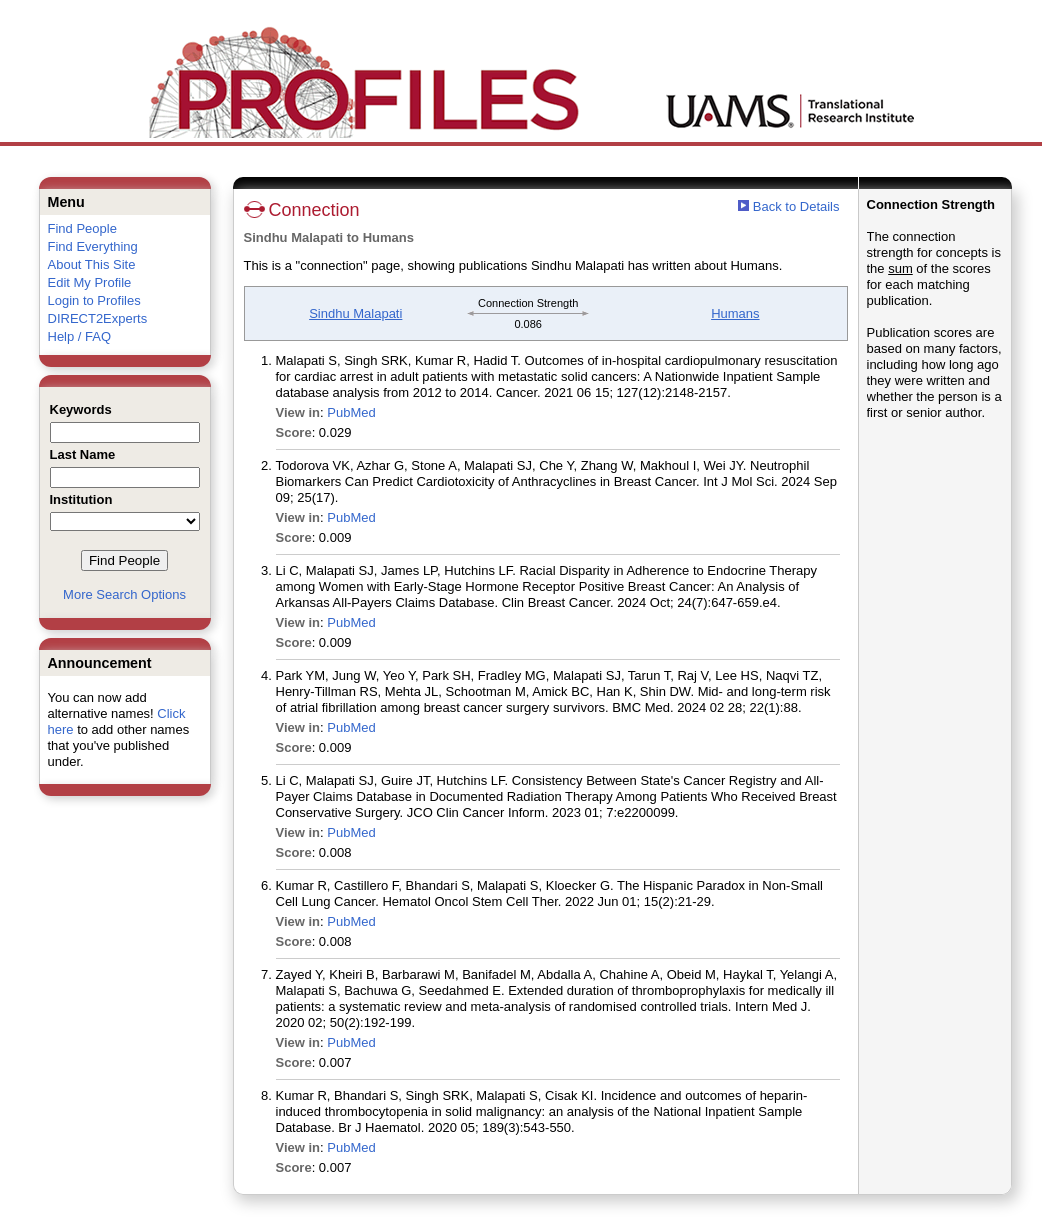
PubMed (351, 412)
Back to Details (796, 206)
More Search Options (124, 594)
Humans (735, 313)
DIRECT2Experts (98, 318)
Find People (82, 228)
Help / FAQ (80, 336)
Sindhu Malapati (355, 313)
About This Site (92, 264)
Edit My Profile (90, 282)
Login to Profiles (94, 300)
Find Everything (93, 246)
